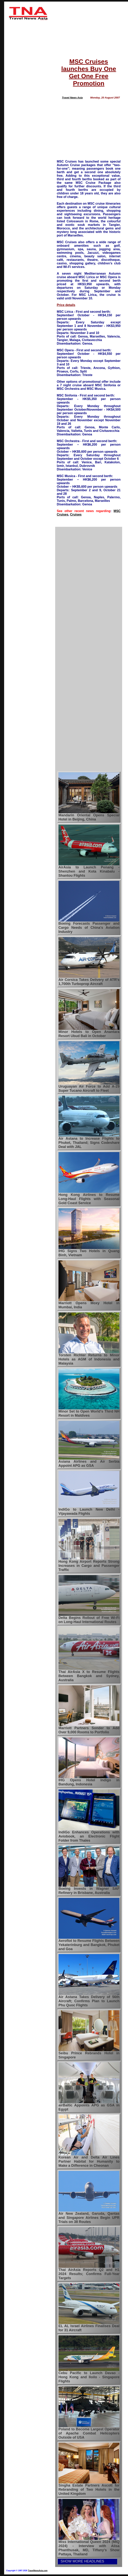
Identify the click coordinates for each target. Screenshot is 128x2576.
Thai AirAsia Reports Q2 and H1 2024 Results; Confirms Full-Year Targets (89, 2253)
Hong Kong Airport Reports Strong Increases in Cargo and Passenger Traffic (89, 1545)
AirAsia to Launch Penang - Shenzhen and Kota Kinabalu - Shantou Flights (89, 851)
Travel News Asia (72, 97)
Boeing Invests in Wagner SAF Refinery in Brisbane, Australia (89, 1870)
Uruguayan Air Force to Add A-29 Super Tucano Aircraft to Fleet (89, 1067)
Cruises (76, 514)
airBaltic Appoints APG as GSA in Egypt (89, 2086)
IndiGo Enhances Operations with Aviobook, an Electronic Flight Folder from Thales (89, 1816)
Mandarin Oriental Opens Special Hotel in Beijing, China (89, 796)
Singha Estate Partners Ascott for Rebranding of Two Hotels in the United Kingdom (89, 2469)
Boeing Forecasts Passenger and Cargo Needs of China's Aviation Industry (89, 907)
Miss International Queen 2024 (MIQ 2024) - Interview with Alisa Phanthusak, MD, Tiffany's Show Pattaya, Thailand (89, 2527)
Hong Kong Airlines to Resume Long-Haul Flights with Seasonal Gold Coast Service (89, 1178)
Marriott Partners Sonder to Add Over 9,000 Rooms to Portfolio (89, 1709)
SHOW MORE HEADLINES (82, 2561)
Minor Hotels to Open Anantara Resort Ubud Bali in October (89, 1013)
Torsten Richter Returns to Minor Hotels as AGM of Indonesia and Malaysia (89, 1339)
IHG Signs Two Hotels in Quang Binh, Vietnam (89, 1232)
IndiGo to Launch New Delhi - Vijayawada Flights (89, 1493)
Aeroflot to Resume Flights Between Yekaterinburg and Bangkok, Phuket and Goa (89, 1924)
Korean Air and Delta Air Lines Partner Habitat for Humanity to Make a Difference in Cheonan (89, 2141)
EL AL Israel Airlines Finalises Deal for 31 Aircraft (89, 2307)
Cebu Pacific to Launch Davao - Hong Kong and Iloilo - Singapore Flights (89, 2359)
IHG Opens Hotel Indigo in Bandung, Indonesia (89, 1761)
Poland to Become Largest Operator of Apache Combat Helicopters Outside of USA (89, 2413)
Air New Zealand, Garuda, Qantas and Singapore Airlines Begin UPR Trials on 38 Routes (89, 2197)
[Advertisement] (89, 27)
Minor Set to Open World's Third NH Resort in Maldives (89, 1393)
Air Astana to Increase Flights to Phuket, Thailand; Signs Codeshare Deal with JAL (89, 1122)
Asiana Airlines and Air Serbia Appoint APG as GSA (89, 1444)
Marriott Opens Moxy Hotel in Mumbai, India (89, 1284)
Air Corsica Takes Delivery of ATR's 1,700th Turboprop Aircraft (89, 961)
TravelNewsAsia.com (38, 2571)
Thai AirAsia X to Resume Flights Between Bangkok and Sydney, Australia (89, 1654)
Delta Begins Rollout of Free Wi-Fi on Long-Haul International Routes (89, 1599)
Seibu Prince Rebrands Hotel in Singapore (89, 2034)
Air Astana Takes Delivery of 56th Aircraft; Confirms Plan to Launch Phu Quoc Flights (89, 1980)
